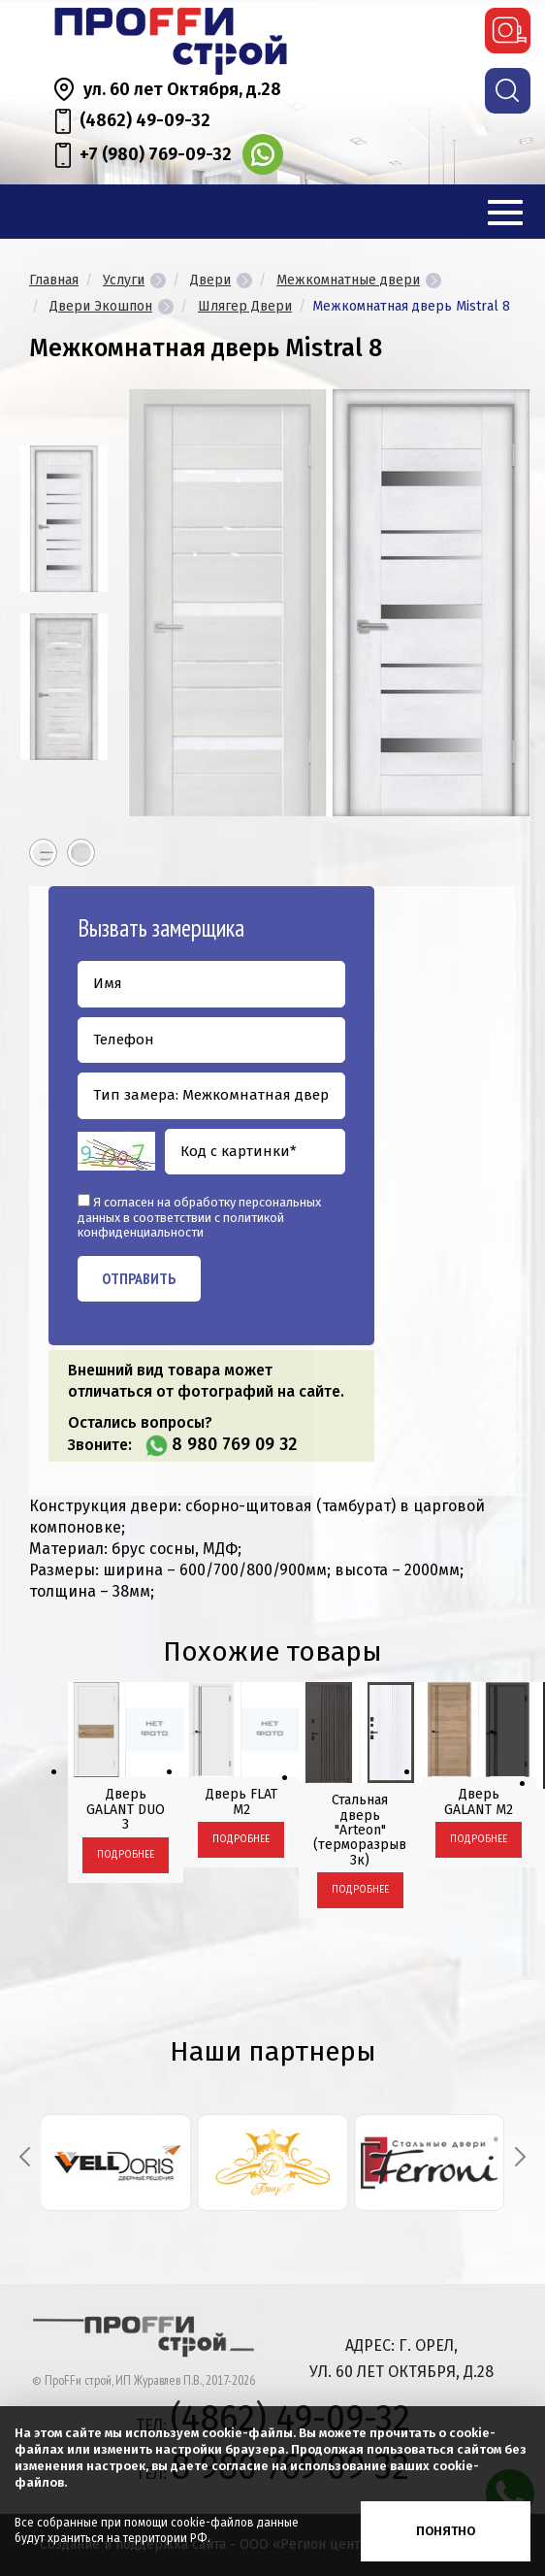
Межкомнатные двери (348, 280)
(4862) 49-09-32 (145, 120)
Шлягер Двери (245, 306)
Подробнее (125, 1855)
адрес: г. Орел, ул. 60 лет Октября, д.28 (401, 2358)
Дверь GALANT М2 (478, 1801)
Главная (54, 280)
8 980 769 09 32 (234, 1444)
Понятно (445, 2531)
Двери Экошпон (100, 306)
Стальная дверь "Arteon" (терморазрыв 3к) (359, 1830)
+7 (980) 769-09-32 (156, 154)
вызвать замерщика (507, 30)
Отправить (139, 1278)
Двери (210, 280)
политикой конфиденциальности (181, 1225)
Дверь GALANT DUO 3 (125, 1809)
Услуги (123, 280)
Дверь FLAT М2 (241, 1801)
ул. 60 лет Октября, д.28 (182, 89)
